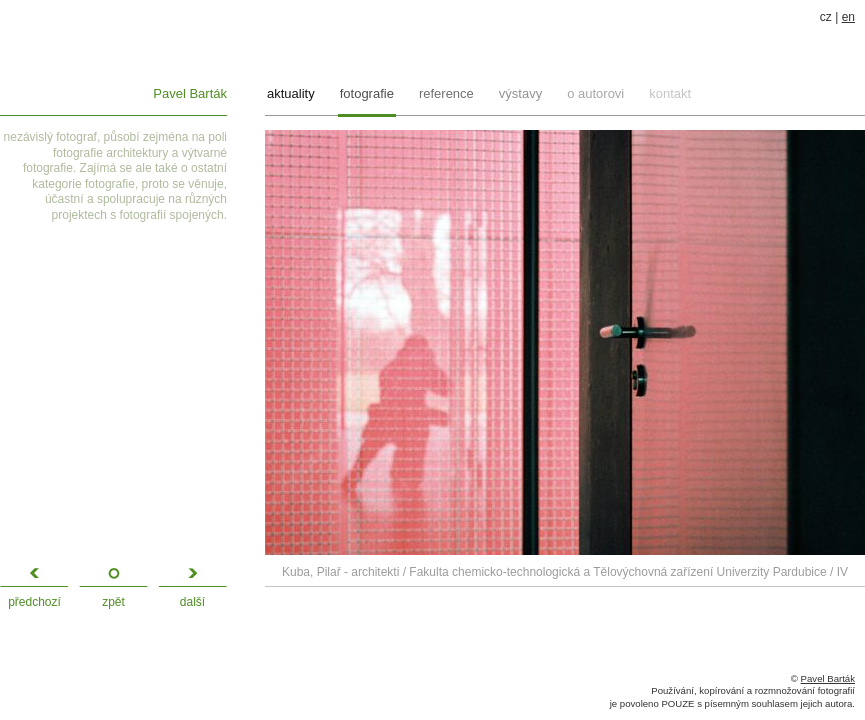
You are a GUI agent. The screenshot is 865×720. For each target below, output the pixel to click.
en (848, 17)
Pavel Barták (190, 93)
